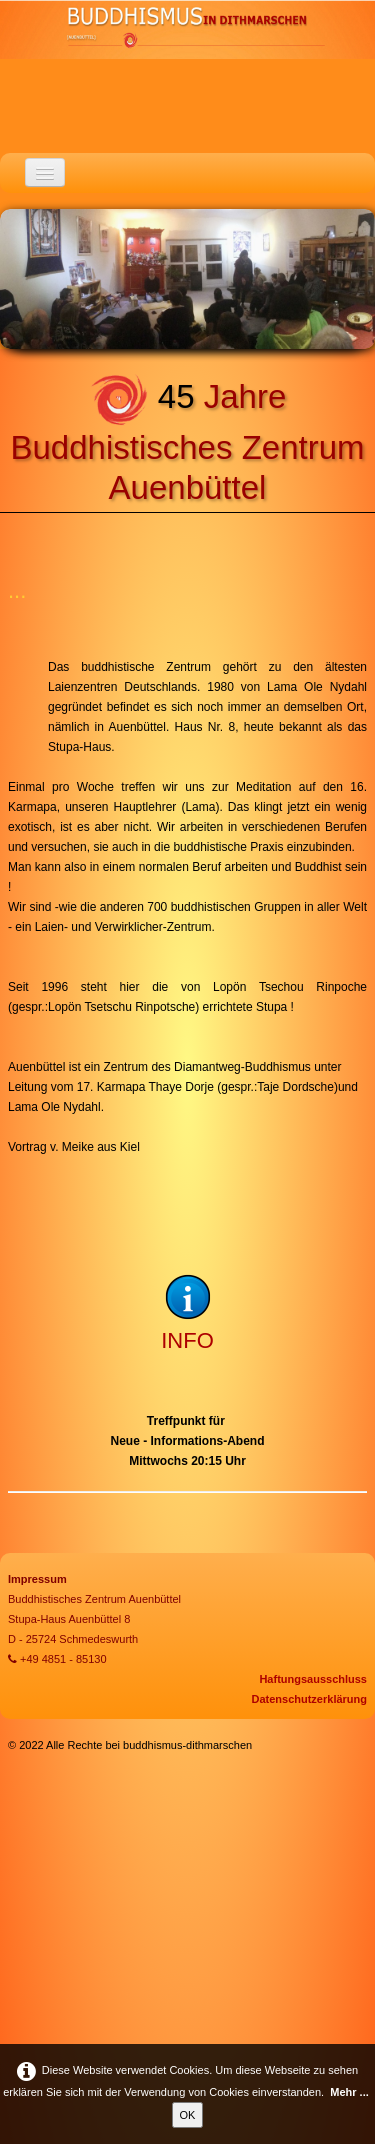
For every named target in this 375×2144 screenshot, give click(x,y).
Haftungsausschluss (313, 1679)
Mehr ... (349, 2092)
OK (188, 2115)
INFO (187, 1340)
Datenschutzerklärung (309, 1699)
